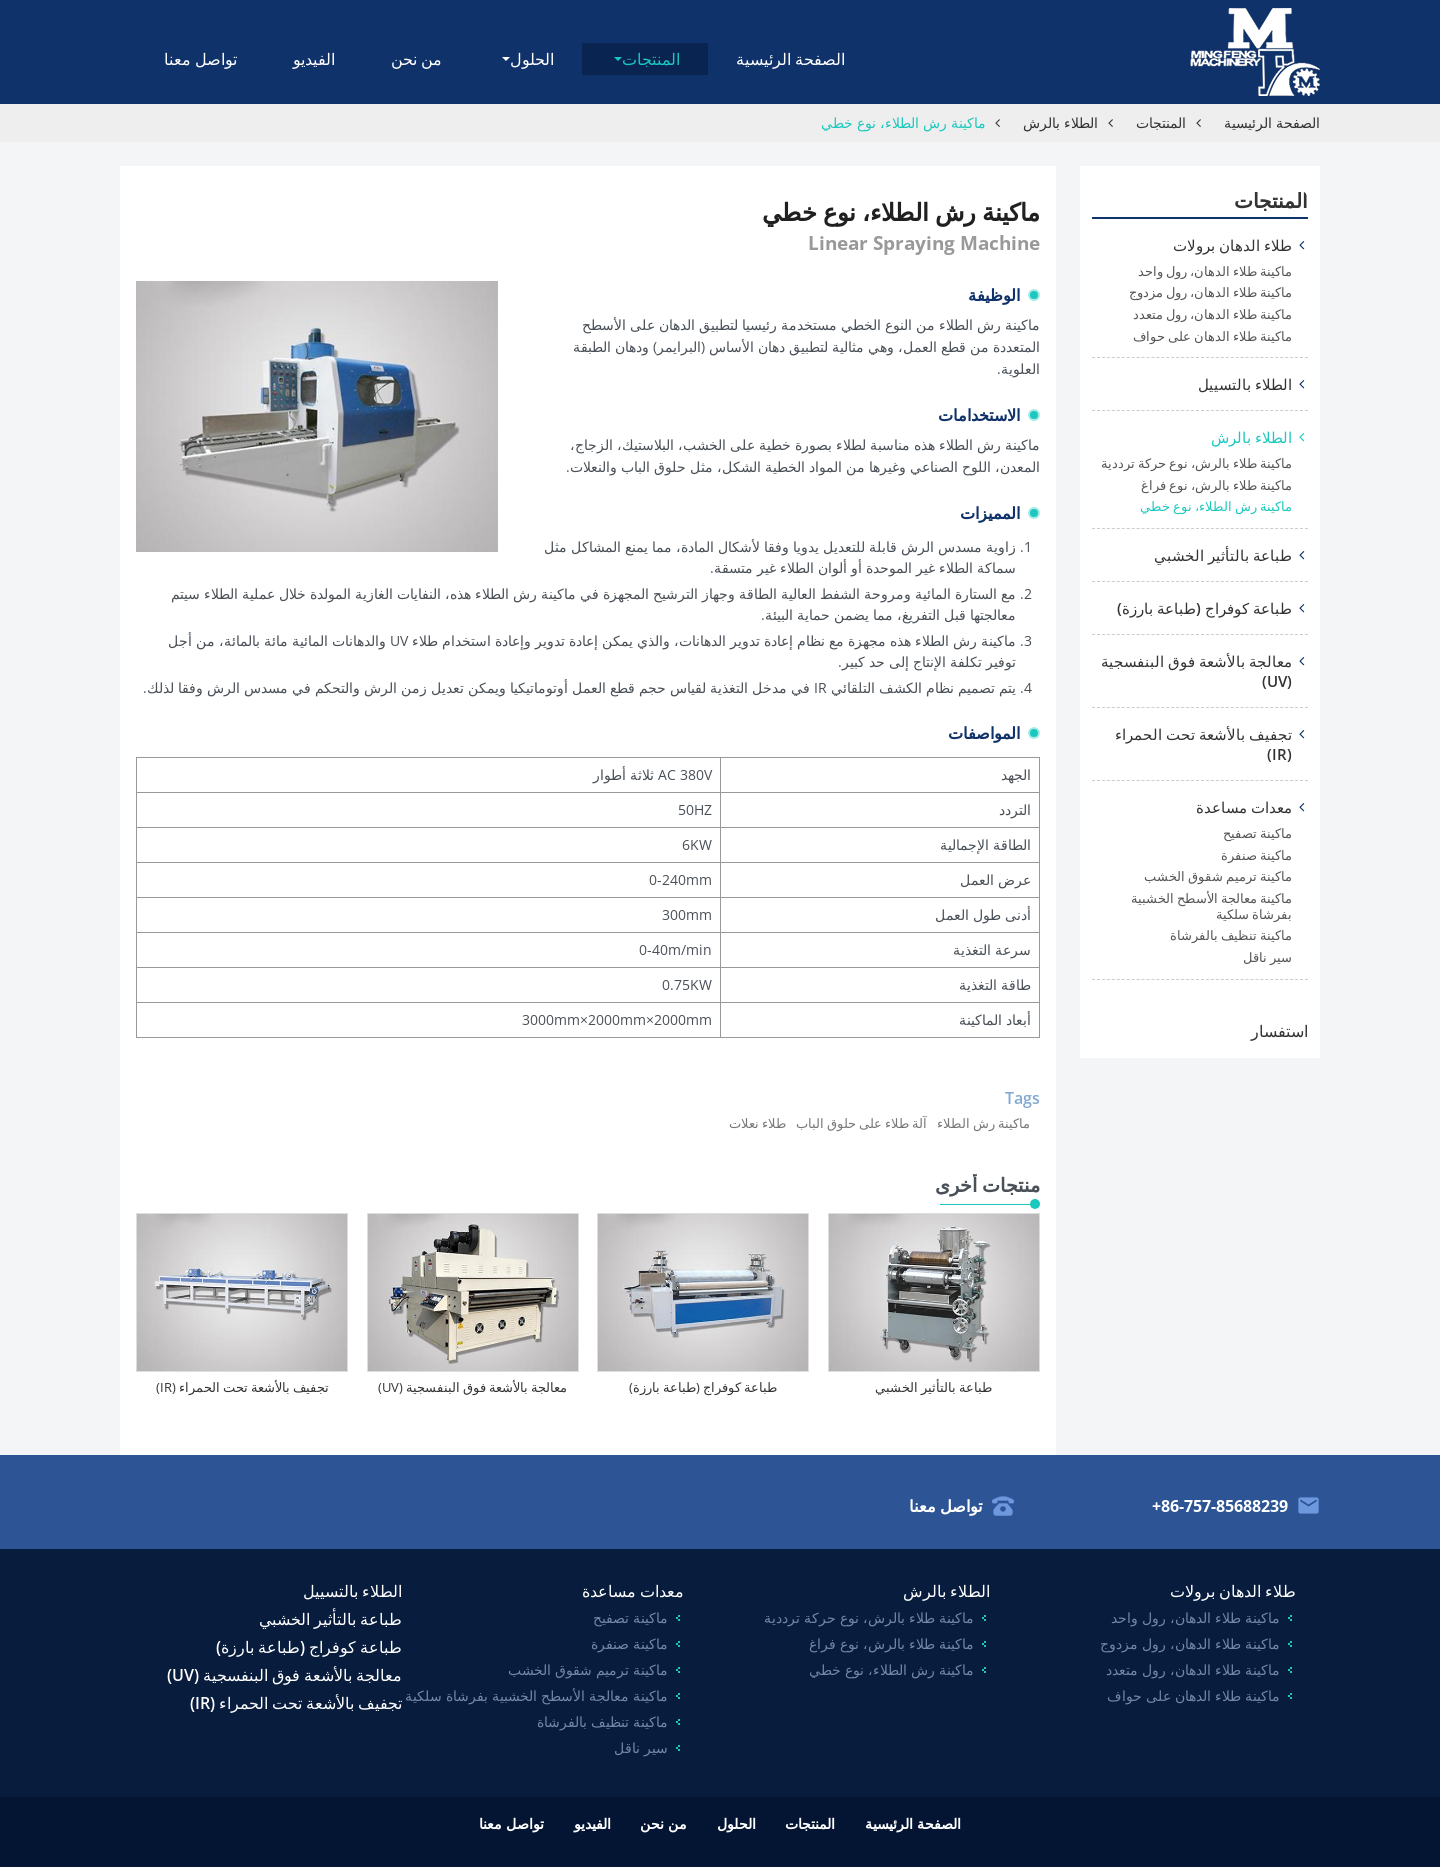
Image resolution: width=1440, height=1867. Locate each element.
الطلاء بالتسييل (1245, 384)
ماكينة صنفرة (1256, 855)
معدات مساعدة (1244, 807)
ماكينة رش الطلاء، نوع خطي (1216, 506)
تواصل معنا (200, 59)
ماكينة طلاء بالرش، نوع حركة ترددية (1196, 463)
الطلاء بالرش (1060, 122)
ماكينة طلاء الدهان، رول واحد (1215, 271)
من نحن (416, 59)
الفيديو (314, 59)
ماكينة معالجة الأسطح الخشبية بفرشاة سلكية (1211, 906)
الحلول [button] (532, 59)
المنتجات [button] (651, 59)
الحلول (736, 1823)
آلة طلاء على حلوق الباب (861, 1123)
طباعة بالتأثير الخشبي (933, 1387)
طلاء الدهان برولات (1232, 245)
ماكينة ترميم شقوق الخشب (1218, 876)
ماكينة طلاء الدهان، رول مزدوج (1210, 292)
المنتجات (1161, 122)
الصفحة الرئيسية (790, 59)
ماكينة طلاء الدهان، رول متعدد (1212, 314)
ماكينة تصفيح (1257, 833)
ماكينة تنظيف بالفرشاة (1231, 935)
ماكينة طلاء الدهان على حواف (1212, 336)
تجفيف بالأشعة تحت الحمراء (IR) (242, 1387)
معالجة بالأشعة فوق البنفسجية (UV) (472, 1387)
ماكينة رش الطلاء (983, 1123)
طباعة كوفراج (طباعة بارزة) (703, 1387)
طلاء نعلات (757, 1123)
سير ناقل (1267, 957)
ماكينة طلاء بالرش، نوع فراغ (1216, 485)
